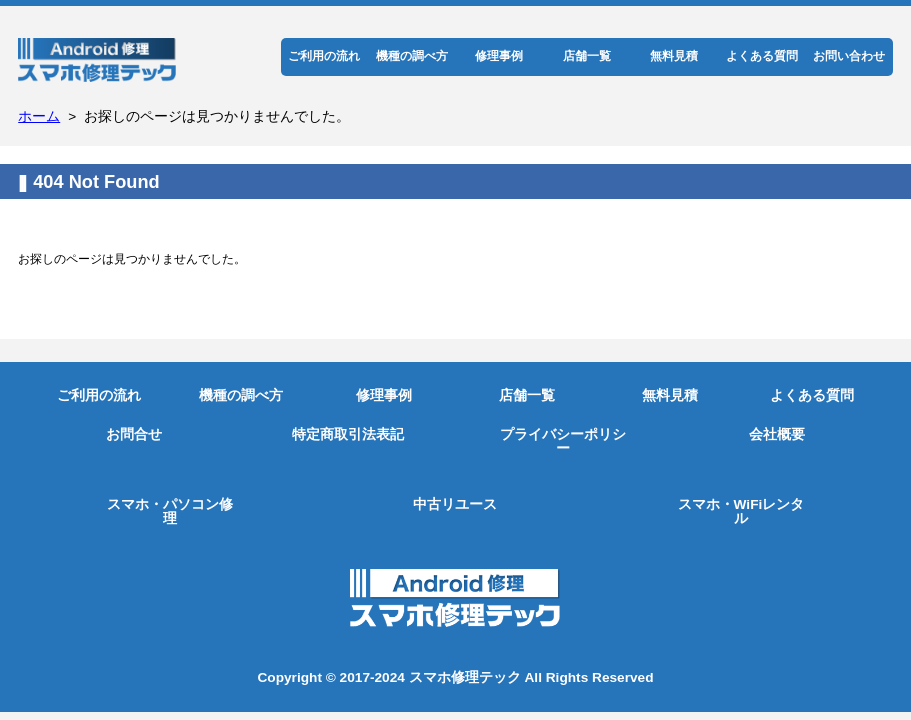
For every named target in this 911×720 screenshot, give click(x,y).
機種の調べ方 (412, 56)
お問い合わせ (849, 56)
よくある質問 (762, 56)
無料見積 (674, 56)
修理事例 (499, 56)
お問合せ (134, 434)
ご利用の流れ (324, 56)
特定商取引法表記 (348, 434)
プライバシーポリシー (563, 441)
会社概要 (777, 434)
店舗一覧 (587, 56)
